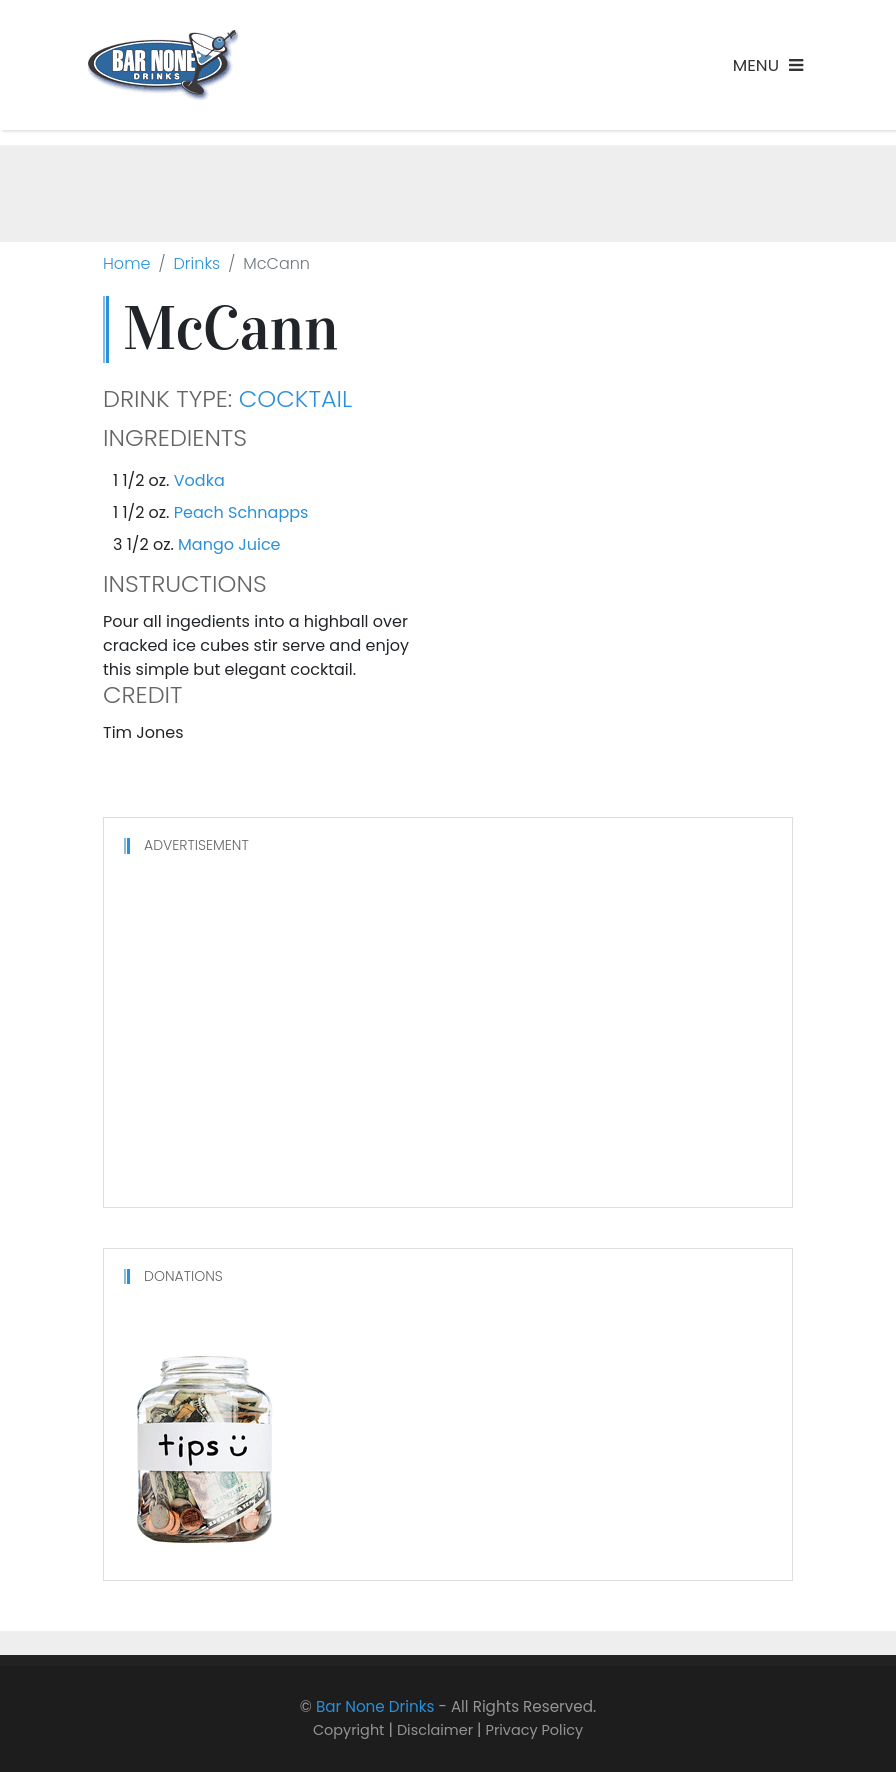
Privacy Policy (535, 1730)
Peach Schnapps (241, 512)
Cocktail (295, 399)
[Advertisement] (448, 190)
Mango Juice (229, 544)
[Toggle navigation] (768, 65)
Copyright (348, 1730)
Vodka (199, 480)
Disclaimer (435, 1730)
